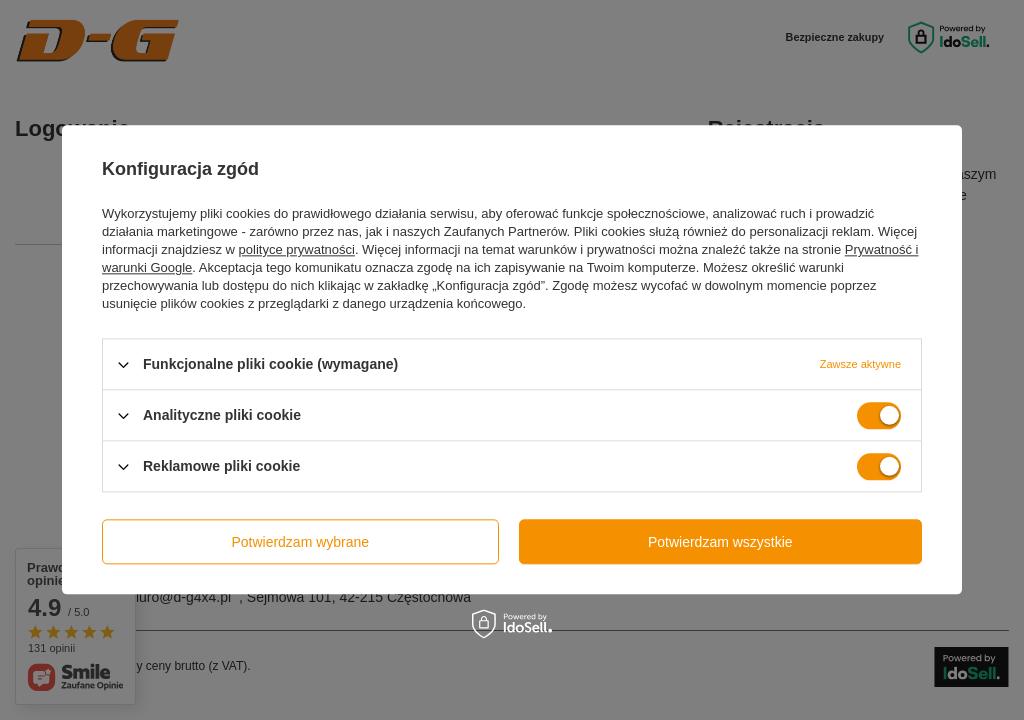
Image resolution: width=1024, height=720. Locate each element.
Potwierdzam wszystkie (720, 542)
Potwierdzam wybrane (300, 542)
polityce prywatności (297, 249)
